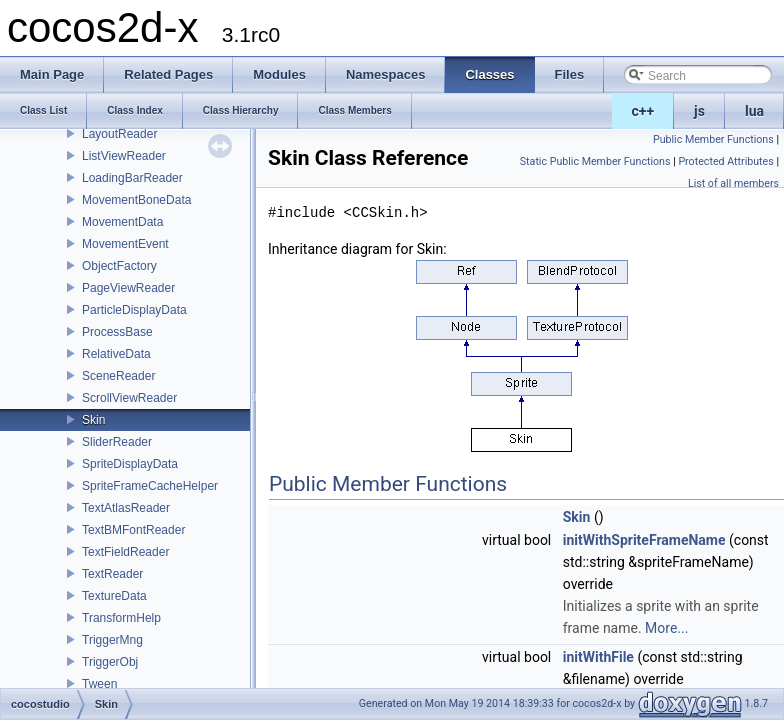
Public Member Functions (713, 139)
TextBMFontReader (133, 530)
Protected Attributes (725, 161)
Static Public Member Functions (595, 161)
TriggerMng (112, 640)
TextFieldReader (125, 552)
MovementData (122, 222)
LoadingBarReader (132, 178)
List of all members (733, 183)
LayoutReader (119, 134)
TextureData (114, 596)
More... (666, 628)
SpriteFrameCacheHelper (150, 486)
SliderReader (117, 442)
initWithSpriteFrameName (644, 540)
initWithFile (598, 657)
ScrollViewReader (129, 398)
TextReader (112, 574)
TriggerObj (110, 662)
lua (754, 111)
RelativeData (116, 354)
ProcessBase (117, 332)
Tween (99, 684)
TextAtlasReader (126, 508)
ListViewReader (124, 156)
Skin (93, 420)
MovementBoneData (136, 200)
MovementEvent (125, 244)
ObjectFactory (119, 266)
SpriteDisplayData (130, 464)
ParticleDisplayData (134, 310)
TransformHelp (121, 618)
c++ (643, 111)
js (699, 111)
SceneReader (118, 376)
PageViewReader (128, 288)
